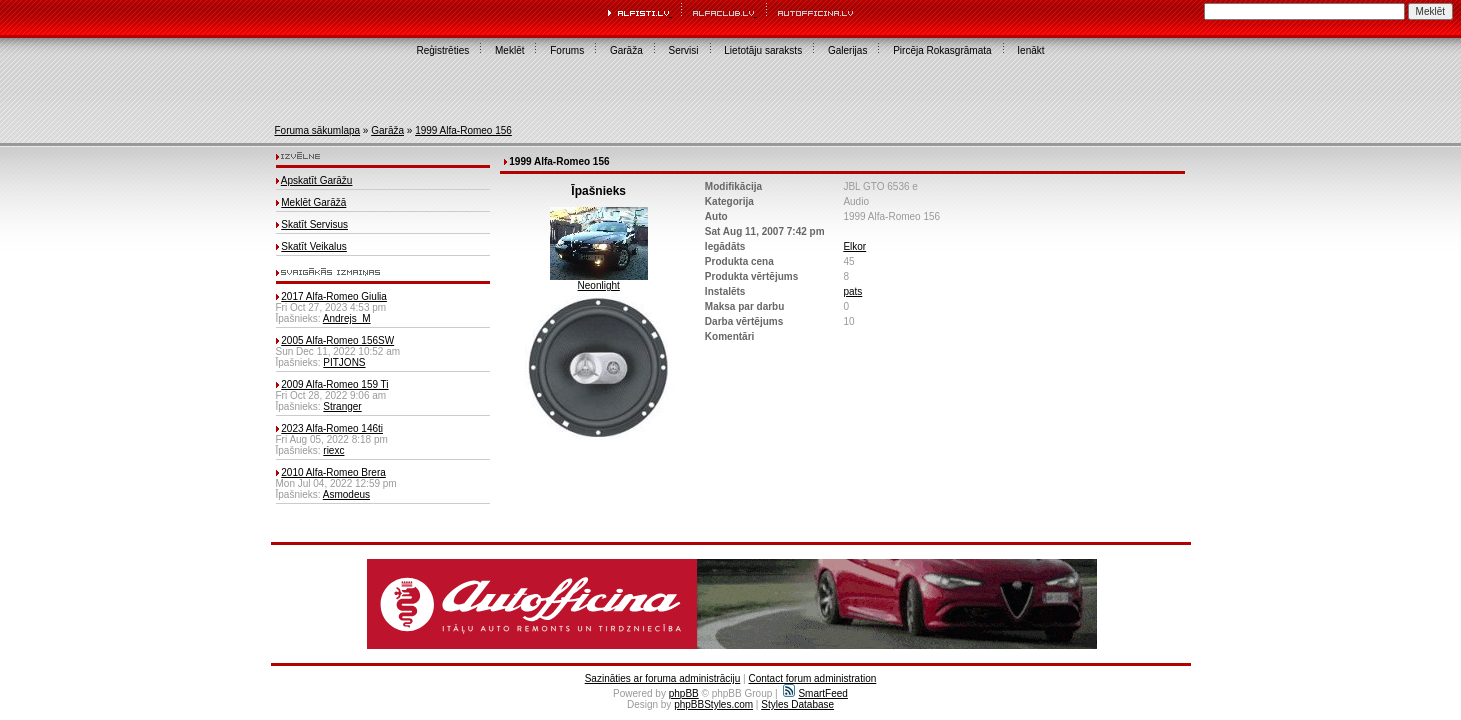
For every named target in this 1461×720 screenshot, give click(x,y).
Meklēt (509, 50)
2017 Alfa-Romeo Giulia (334, 296)
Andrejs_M (347, 318)
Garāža (626, 50)
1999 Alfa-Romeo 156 (463, 130)
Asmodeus (346, 494)
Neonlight (599, 285)
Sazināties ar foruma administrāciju (663, 678)
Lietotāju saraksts (763, 50)
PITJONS (344, 362)
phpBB (684, 693)
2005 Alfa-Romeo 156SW (337, 340)
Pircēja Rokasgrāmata (942, 50)
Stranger (342, 406)
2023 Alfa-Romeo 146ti (332, 428)
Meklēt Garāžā (313, 202)
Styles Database (797, 704)
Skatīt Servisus (314, 224)
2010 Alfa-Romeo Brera (333, 472)
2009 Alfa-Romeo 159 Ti (334, 384)
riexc (333, 450)
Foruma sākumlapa (318, 130)
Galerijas (847, 50)
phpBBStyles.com (713, 704)
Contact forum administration (812, 678)
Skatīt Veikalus (314, 246)
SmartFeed (815, 693)
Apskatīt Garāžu (317, 180)
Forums (567, 50)
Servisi (684, 50)
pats (852, 291)
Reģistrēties (442, 50)
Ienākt (1030, 50)
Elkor (854, 246)
